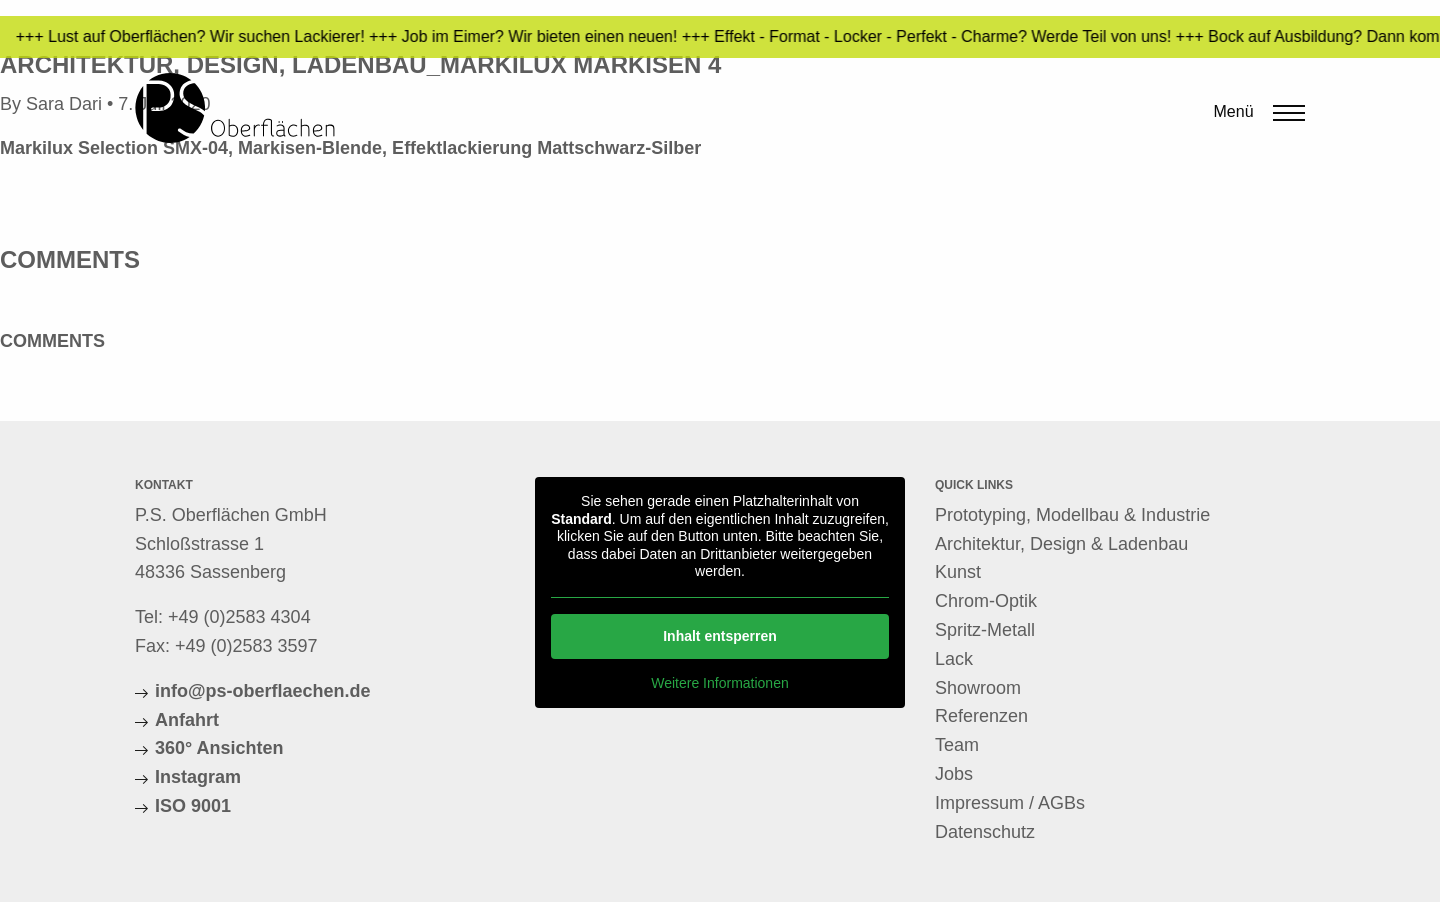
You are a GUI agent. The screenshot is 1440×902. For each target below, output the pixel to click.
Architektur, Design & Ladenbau (1061, 544)
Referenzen (981, 716)
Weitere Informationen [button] (719, 682)
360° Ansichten (219, 748)
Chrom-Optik (986, 601)
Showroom (978, 688)
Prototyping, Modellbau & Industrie (1072, 515)
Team (957, 745)
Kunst (958, 572)
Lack (954, 659)
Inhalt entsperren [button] (720, 635)
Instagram (198, 777)
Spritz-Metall (985, 630)
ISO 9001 (193, 806)
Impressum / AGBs (1010, 803)
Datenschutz (985, 832)
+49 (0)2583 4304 (239, 617)
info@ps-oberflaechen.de (263, 691)
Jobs (954, 774)
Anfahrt (187, 720)
